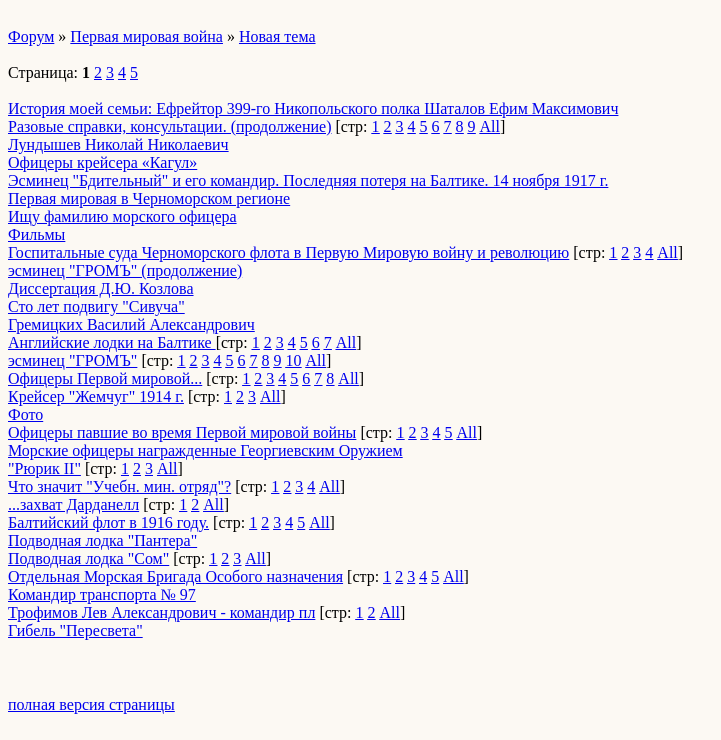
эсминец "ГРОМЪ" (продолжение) (125, 270)
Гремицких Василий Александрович (131, 324)
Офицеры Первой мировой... (105, 378)
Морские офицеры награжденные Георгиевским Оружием (205, 450)
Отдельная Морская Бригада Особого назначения (175, 576)
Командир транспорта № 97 (102, 594)
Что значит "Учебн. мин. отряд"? (119, 486)
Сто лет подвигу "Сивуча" (96, 306)
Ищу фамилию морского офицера (122, 216)
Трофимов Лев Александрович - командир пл (161, 612)
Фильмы (36, 234)
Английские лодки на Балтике (112, 342)
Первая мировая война (146, 36)
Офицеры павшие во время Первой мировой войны (182, 432)
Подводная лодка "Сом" (88, 558)
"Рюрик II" (44, 468)
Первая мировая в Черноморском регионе (149, 198)
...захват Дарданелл (73, 504)
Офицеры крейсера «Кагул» (102, 162)
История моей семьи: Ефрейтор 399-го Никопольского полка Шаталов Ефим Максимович (313, 108)
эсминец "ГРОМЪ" (72, 360)
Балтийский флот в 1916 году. (108, 522)
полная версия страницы (91, 704)
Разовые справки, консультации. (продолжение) (170, 126)
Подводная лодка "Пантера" (102, 540)
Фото (25, 414)
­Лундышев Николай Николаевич (118, 144)
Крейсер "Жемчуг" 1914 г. (96, 396)
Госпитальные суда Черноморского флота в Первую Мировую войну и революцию (288, 252)
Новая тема (277, 36)
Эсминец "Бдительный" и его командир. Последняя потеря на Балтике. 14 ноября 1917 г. (308, 180)
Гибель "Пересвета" (75, 630)
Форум (31, 36)
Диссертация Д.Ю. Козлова (101, 288)
